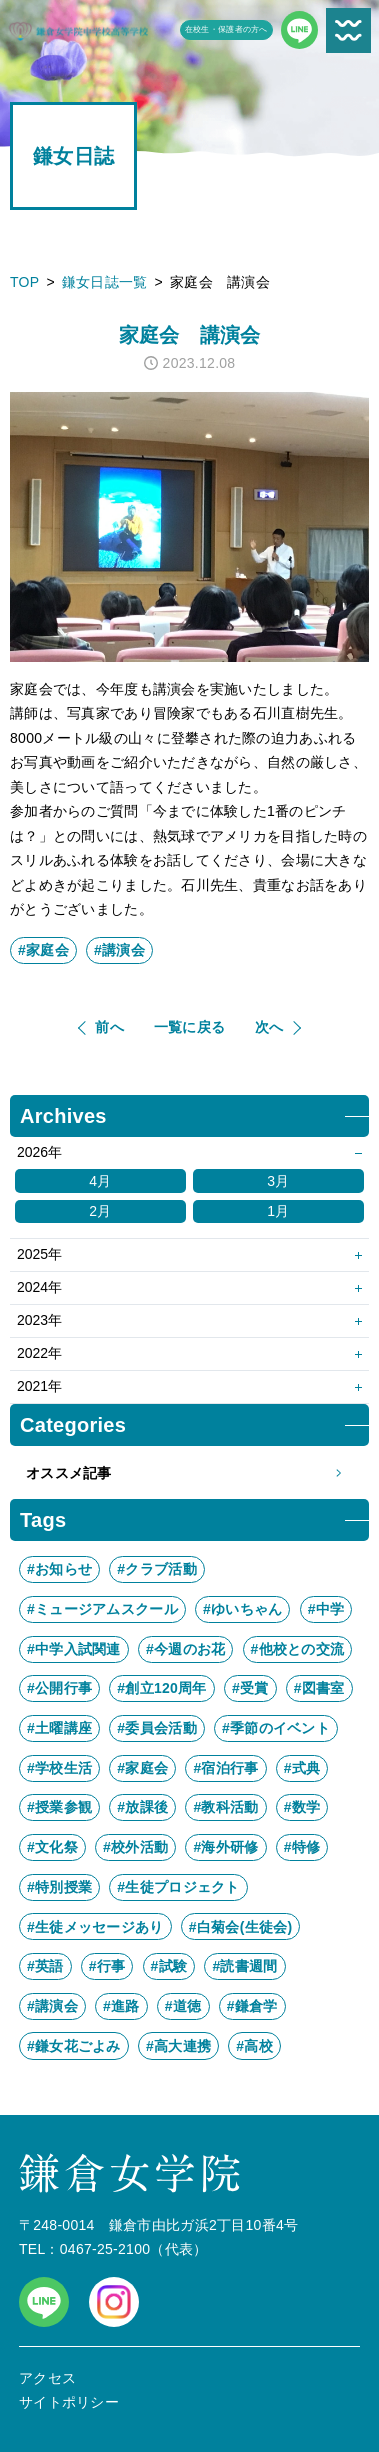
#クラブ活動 (156, 1569)
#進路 (121, 2006)
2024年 (39, 1287)
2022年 (39, 1353)
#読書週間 (244, 1966)
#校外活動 (135, 1847)
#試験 (169, 1966)
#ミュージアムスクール (102, 1609)
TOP (24, 282)
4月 (100, 1181)
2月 (100, 1211)
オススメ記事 (189, 1473)
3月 (278, 1181)
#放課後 (142, 1807)
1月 (278, 1211)
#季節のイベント (276, 1728)
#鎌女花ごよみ (74, 2046)
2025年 (39, 1254)
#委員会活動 (156, 1728)
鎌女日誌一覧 (105, 282)
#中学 (326, 1609)
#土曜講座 (59, 1728)
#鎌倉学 (252, 2006)
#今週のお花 (185, 1649)
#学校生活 (59, 1768)
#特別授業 (59, 1887)
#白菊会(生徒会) (241, 1927)
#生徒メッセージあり (95, 1927)
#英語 (45, 1966)
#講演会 (119, 950)
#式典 (302, 1768)
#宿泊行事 (225, 1768)
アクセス (47, 2378)
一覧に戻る (189, 1027)
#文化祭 (52, 1847)
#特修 (302, 1847)
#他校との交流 (298, 1649)
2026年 (39, 1152)
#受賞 (250, 1688)
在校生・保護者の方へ (226, 29)
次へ (269, 1027)
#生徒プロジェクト (178, 1887)
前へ (109, 1027)
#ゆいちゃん (242, 1609)
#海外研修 (225, 1847)
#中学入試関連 (74, 1649)
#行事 (107, 1966)
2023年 (39, 1320)
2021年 (39, 1386)
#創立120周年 (161, 1688)
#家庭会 (43, 950)
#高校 (254, 2046)
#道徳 (183, 2006)
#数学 (302, 1807)
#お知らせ (59, 1569)
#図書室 (319, 1688)
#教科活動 (225, 1807)
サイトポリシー (69, 2402)
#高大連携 (178, 2046)
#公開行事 (59, 1688)
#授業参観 (59, 1807)
